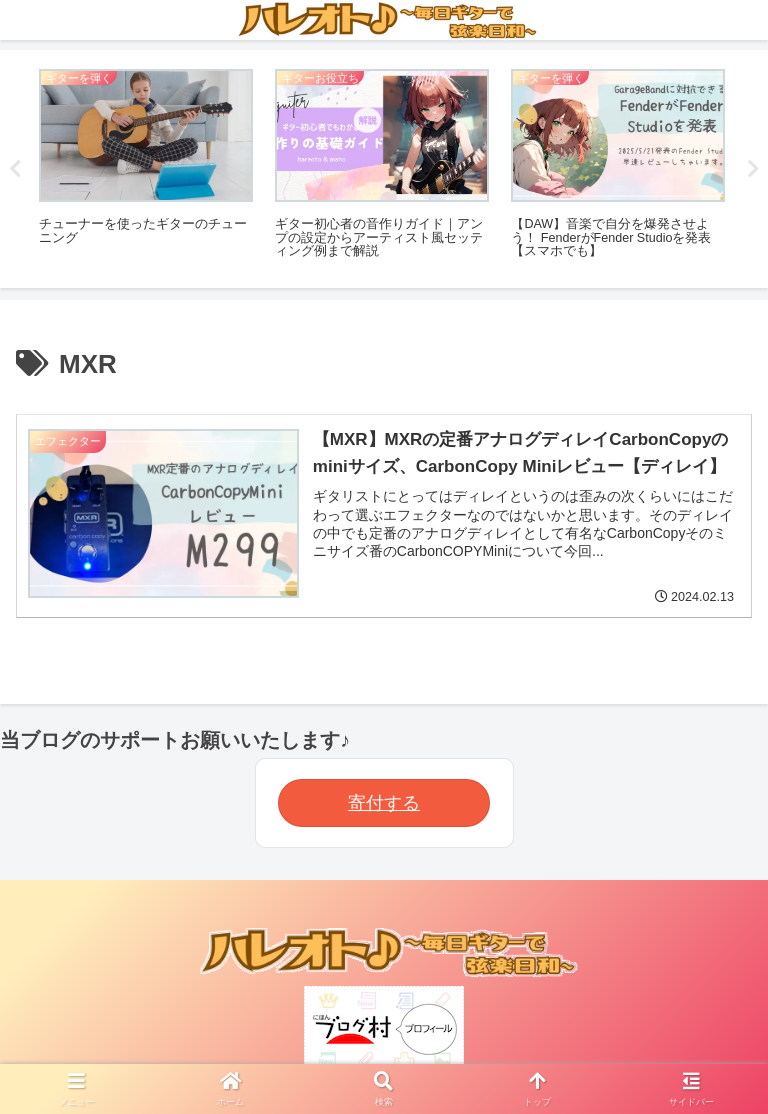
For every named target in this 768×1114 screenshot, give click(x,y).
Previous (15, 169)
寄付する (384, 803)
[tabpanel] (146, 165)
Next (753, 169)
